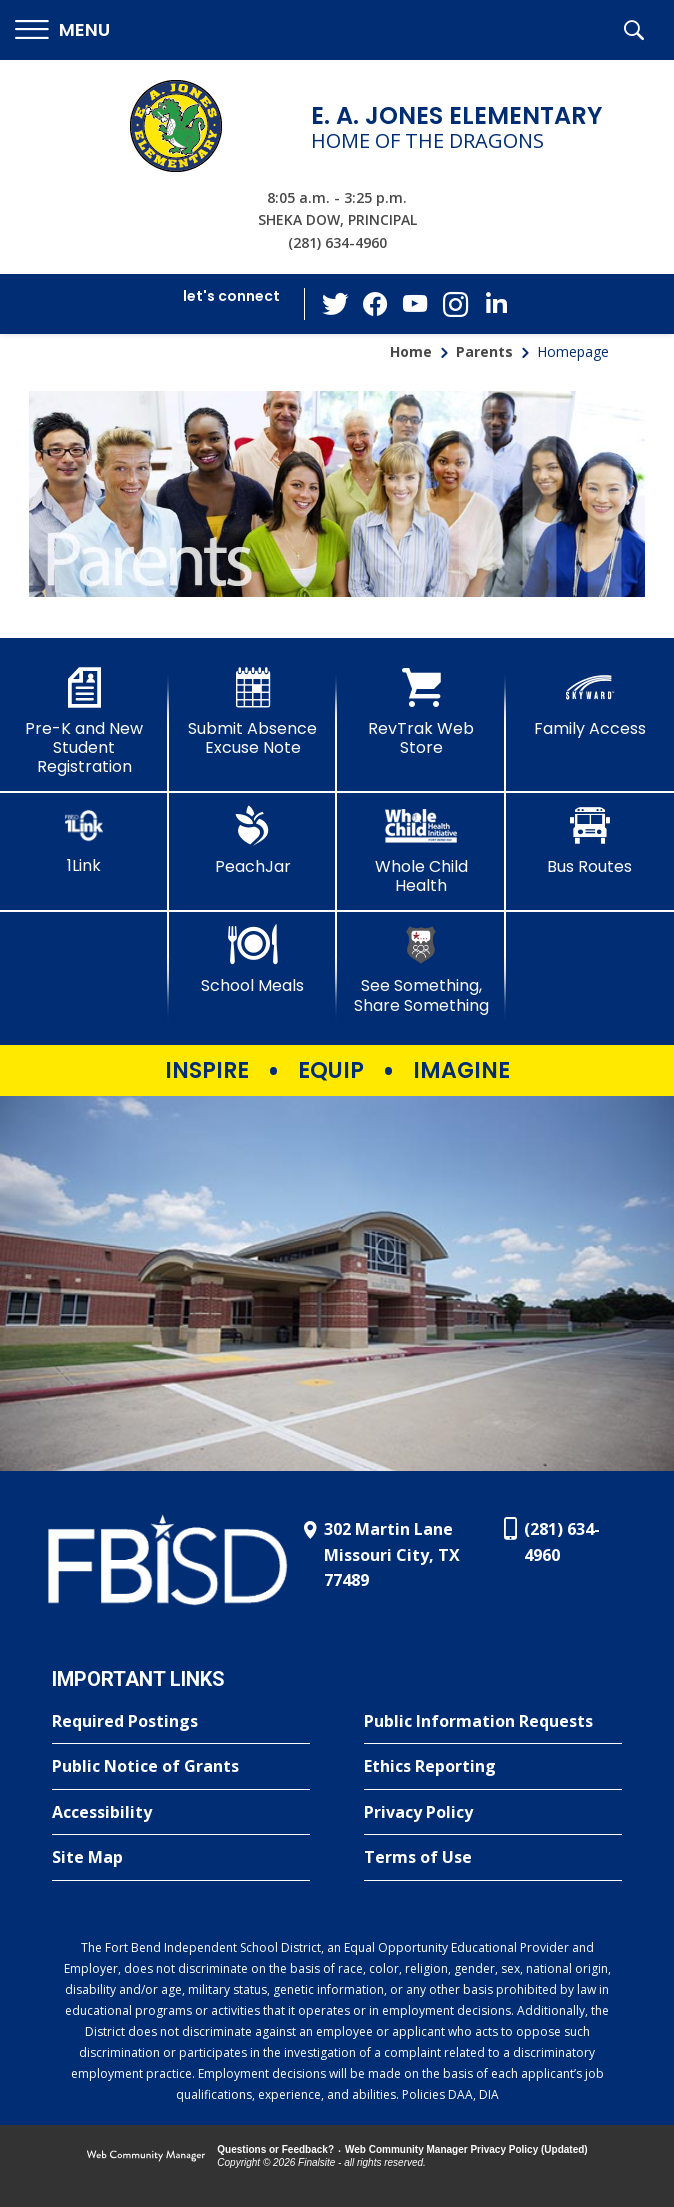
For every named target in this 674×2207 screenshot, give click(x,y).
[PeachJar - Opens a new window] (253, 841)
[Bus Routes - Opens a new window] (590, 841)
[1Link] (84, 840)
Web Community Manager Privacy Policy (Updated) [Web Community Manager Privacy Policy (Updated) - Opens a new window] (466, 2149)
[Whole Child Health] (421, 850)
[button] (62, 30)
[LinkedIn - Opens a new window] (496, 302)
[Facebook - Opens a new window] (376, 304)
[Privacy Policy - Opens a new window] (493, 1813)
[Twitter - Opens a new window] (336, 303)
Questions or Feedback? (275, 2149)
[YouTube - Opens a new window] (416, 303)
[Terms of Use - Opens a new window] (493, 1858)
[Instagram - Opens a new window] (456, 304)
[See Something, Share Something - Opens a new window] (421, 969)
